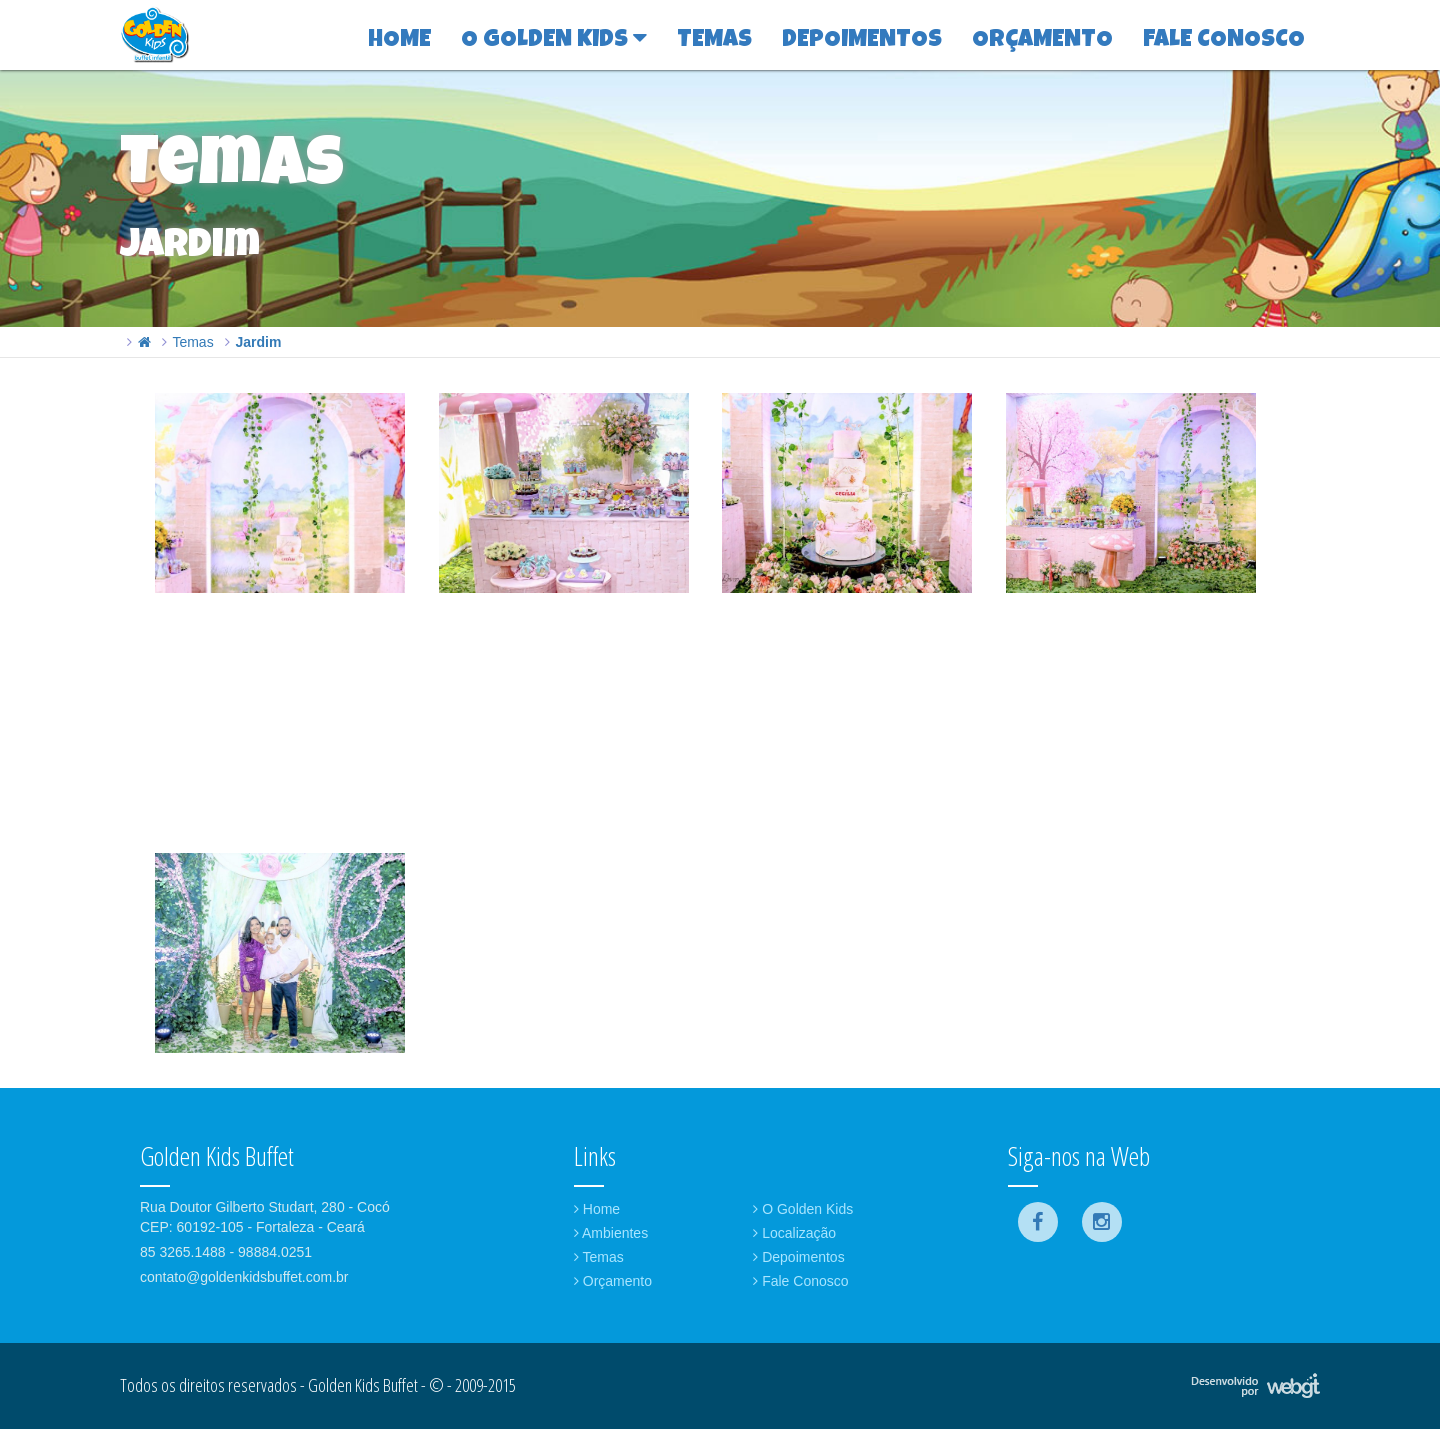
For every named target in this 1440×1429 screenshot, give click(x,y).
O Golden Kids (803, 1209)
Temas (192, 342)
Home (597, 1209)
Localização (794, 1233)
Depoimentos (798, 1257)
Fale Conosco (800, 1281)
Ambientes (611, 1233)
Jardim (258, 342)
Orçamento (613, 1281)
